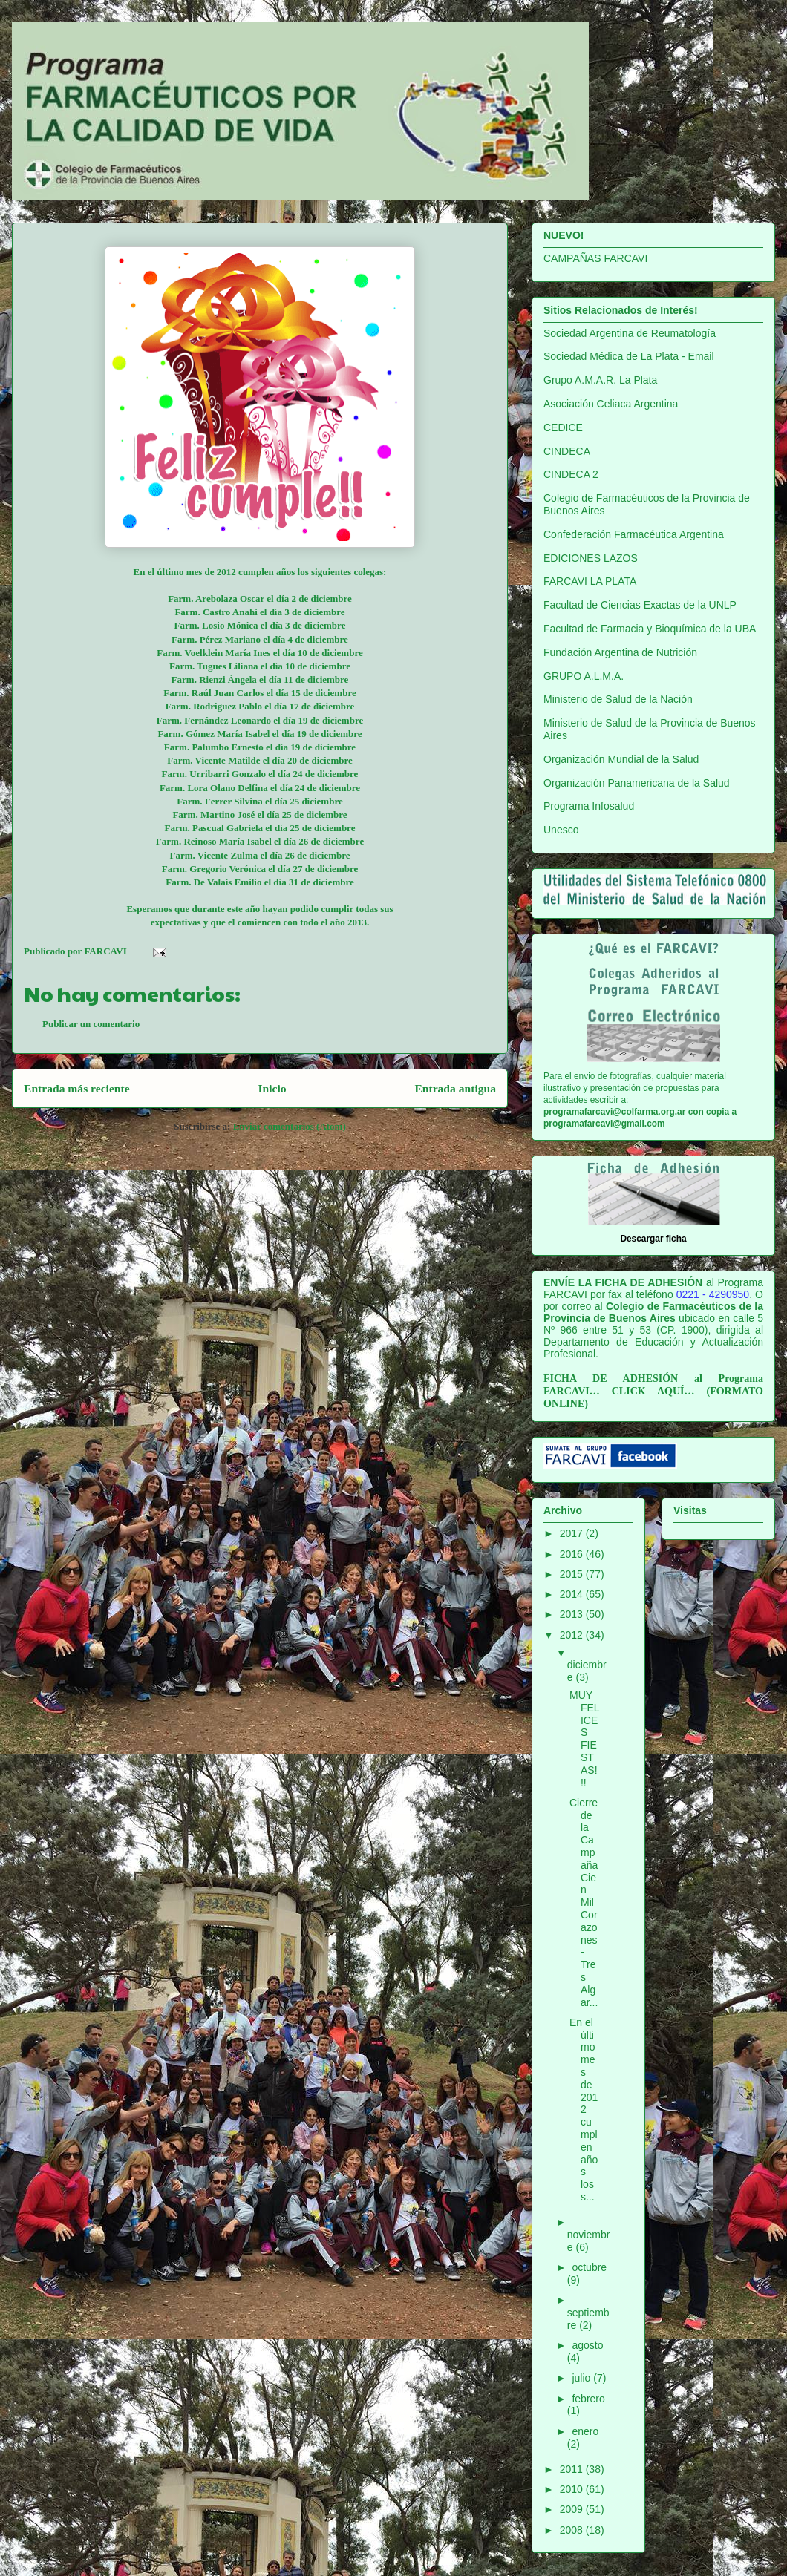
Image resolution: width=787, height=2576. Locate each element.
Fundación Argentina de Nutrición (620, 652)
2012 (573, 1635)
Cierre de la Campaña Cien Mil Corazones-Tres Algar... (583, 1902)
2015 (573, 1574)
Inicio (272, 1088)
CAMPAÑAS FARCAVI (595, 258)
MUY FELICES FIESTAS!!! (584, 1739)
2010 (573, 2489)
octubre (589, 2267)
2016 (573, 1554)
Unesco (560, 830)
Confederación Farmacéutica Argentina (633, 534)
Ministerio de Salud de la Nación (618, 699)
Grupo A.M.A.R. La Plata (600, 380)
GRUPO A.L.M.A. (583, 676)
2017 (573, 1533)
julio (582, 2378)
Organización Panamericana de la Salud (636, 783)
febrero (588, 2399)
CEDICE (563, 427)
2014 (573, 1594)
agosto (587, 2345)
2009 (573, 2509)
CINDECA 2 (570, 474)
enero (585, 2431)
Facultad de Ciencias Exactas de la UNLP (640, 605)
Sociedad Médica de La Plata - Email (628, 356)
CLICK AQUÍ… (653, 1391)
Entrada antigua (455, 1088)
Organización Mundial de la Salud (621, 759)
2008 (573, 2530)
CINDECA (566, 451)
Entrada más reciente (77, 1088)
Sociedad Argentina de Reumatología (629, 333)
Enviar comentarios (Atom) (289, 1126)
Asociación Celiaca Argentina (610, 404)
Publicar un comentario (91, 1023)
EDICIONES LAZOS (590, 558)
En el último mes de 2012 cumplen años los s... (583, 2109)
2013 (573, 1614)
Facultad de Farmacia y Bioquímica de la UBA (649, 629)
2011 (573, 2469)
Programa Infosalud (588, 806)
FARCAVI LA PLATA (589, 581)
